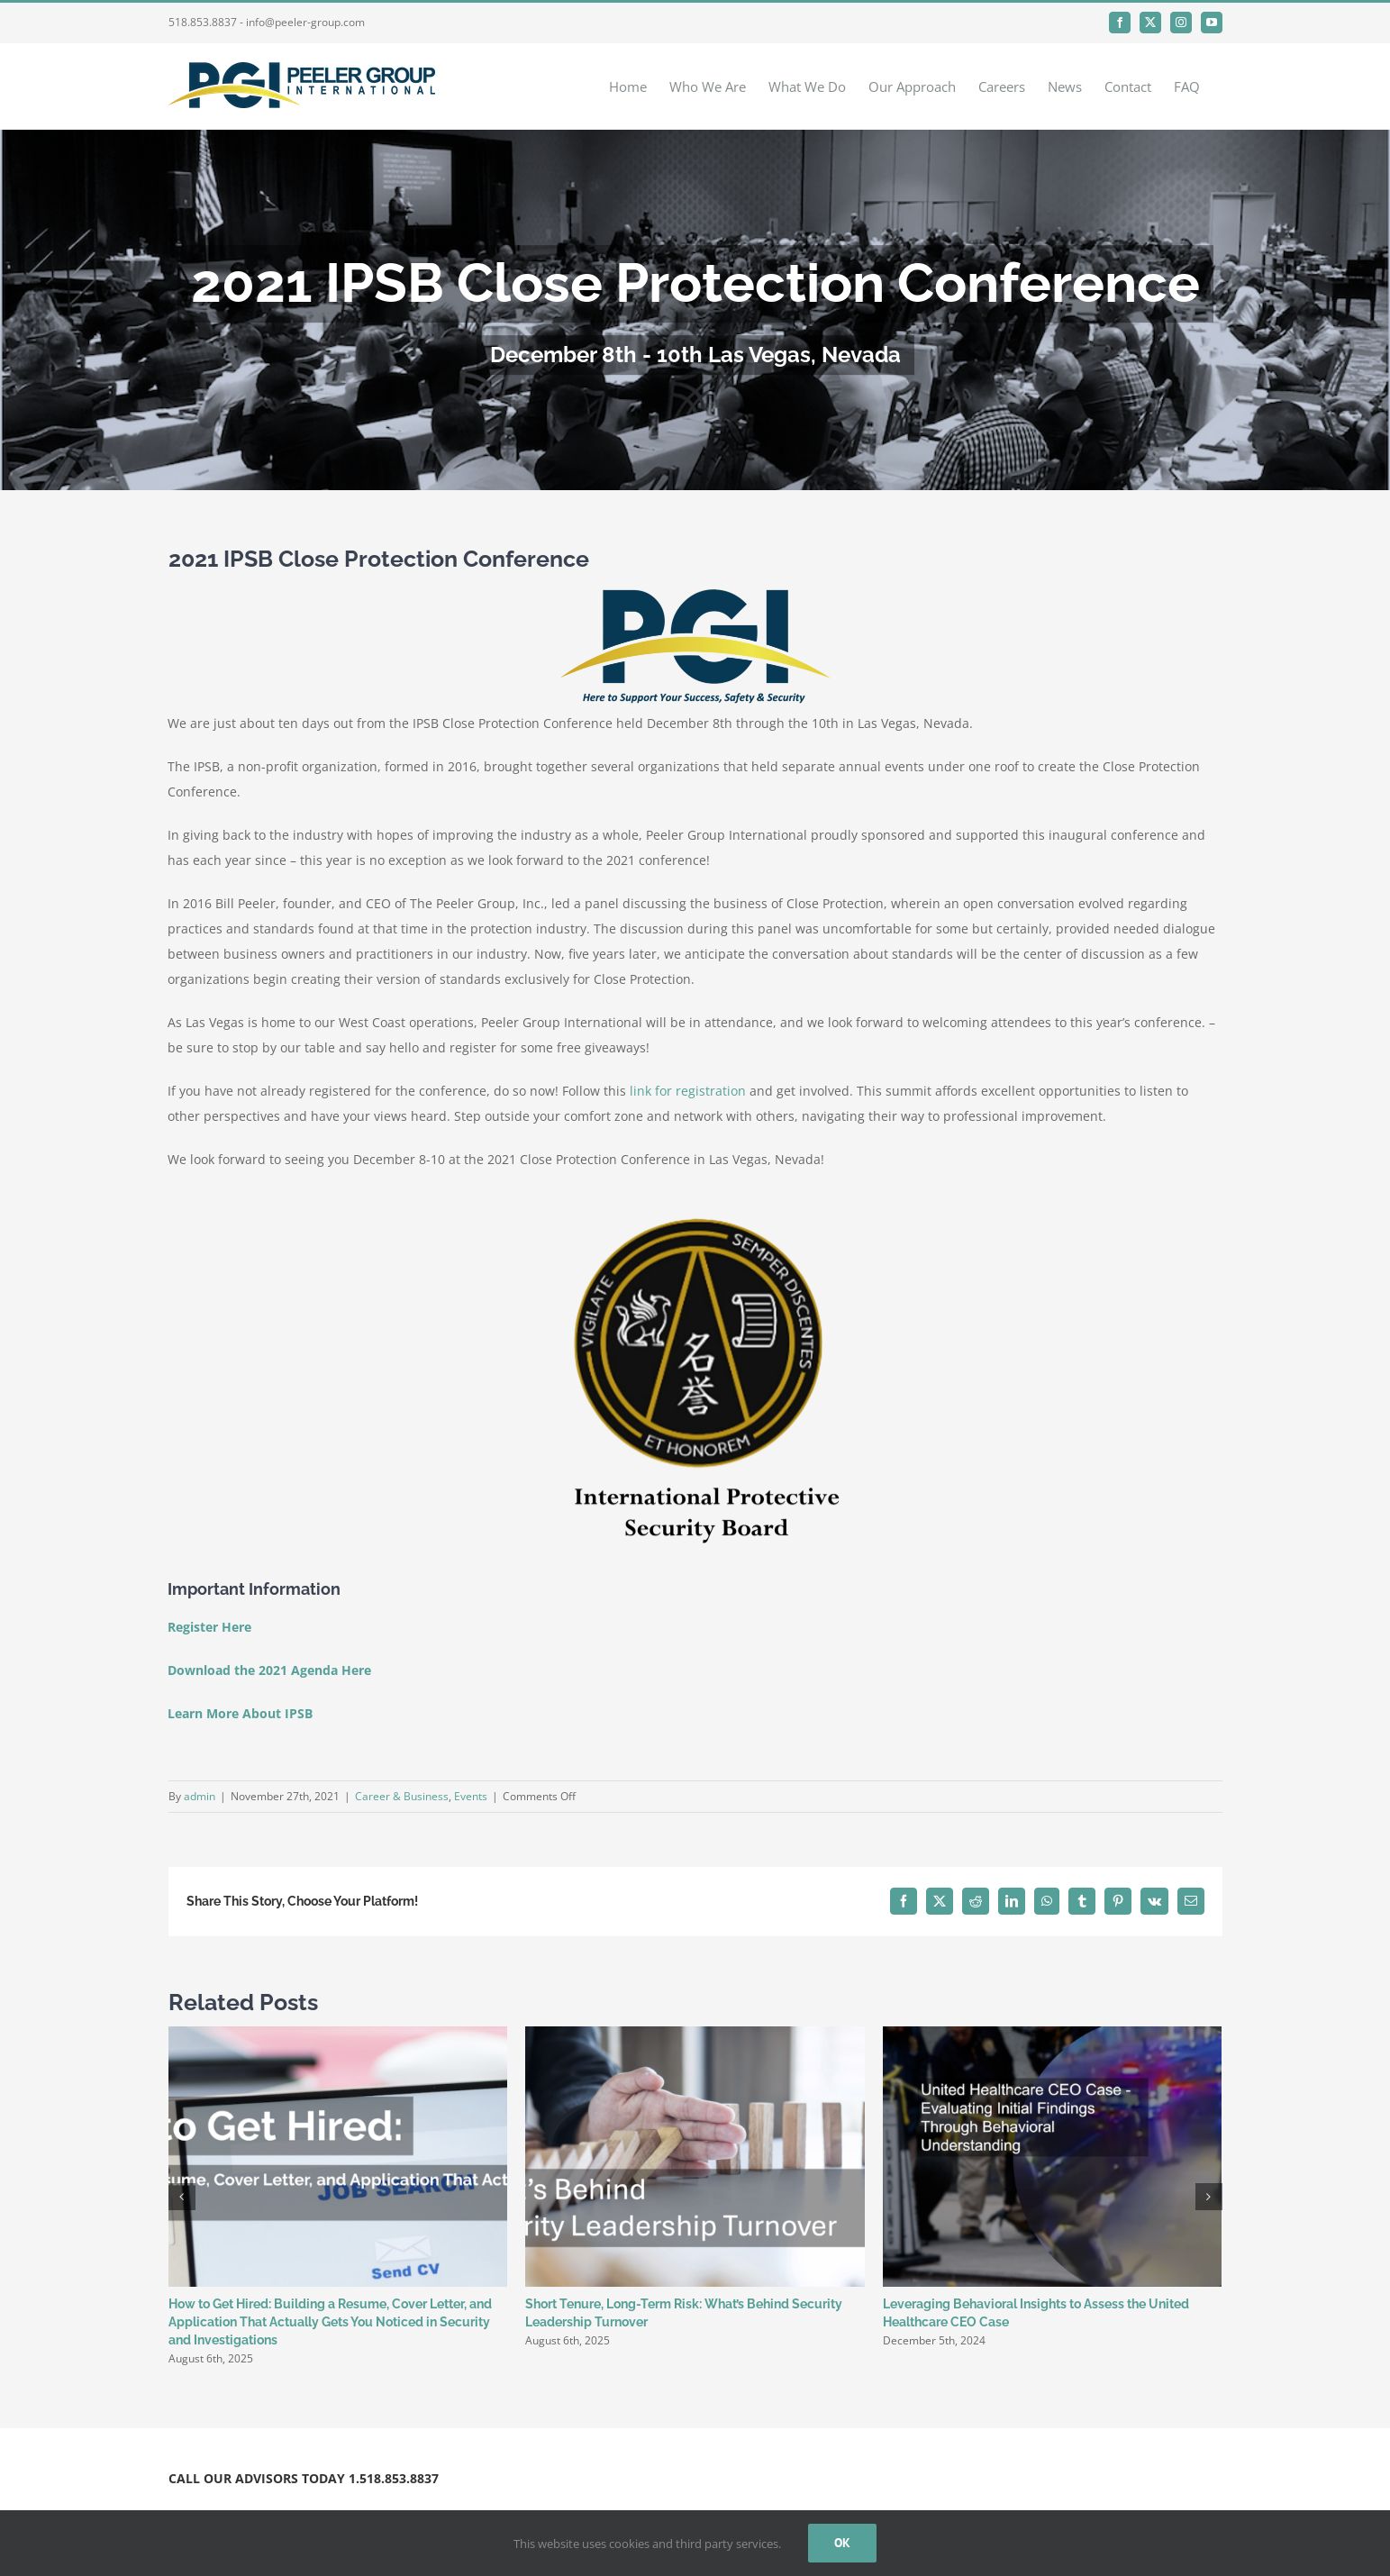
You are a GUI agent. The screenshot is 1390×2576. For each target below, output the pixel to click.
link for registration (686, 1090)
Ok (842, 2543)
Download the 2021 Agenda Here (269, 1670)
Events (470, 1796)
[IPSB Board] (695, 1214)
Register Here (209, 1626)
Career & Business (402, 1796)
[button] (181, 2196)
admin (199, 1796)
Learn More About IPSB (240, 1713)
